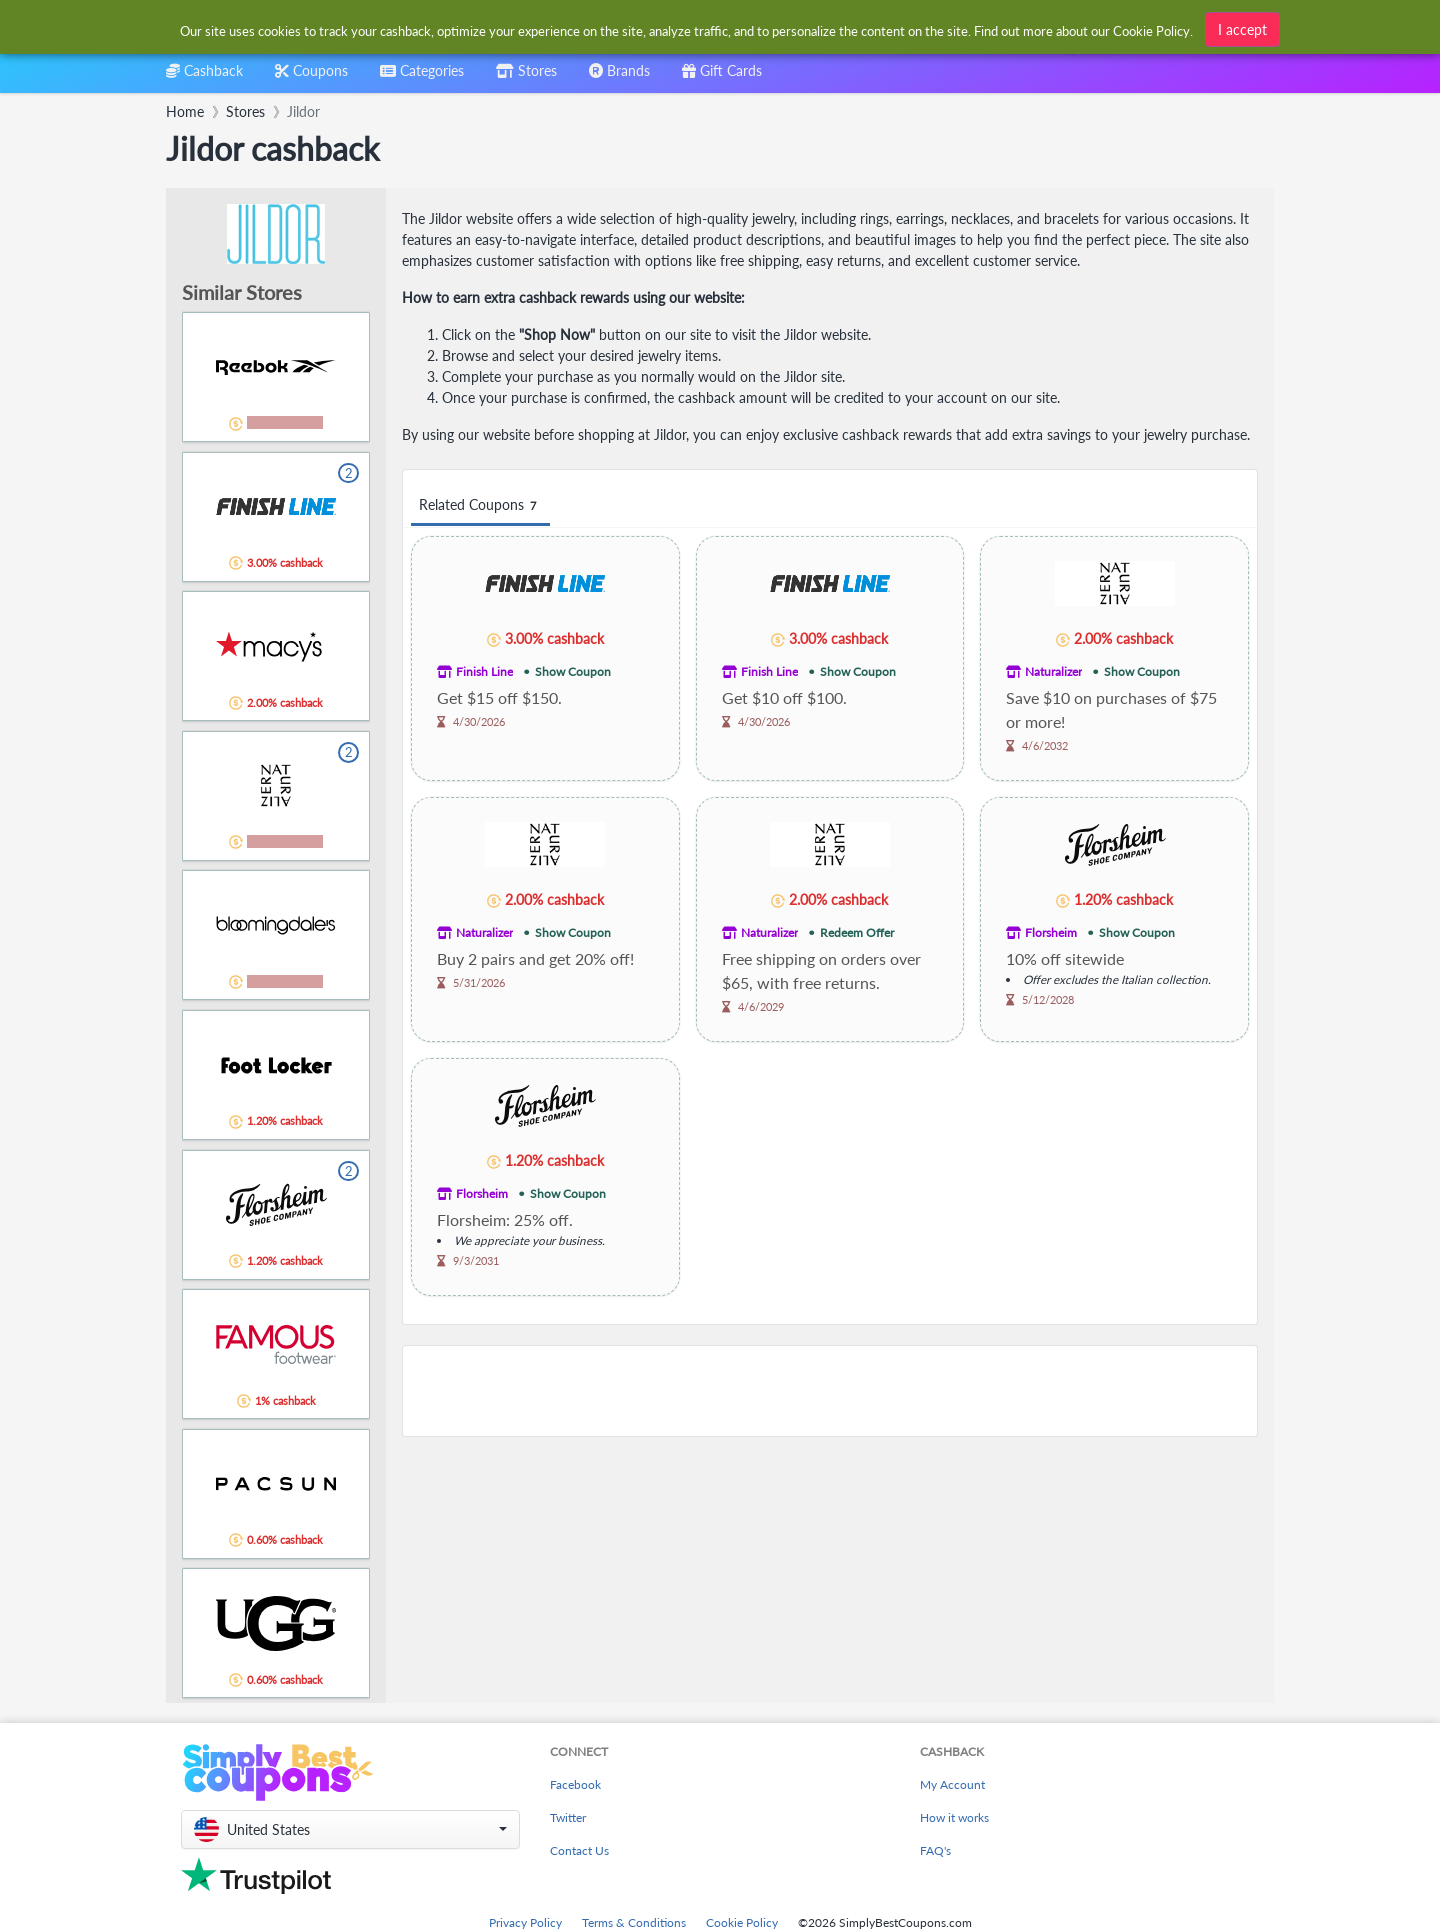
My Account (952, 1784)
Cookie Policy (742, 1922)
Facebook (575, 1784)
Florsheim (1051, 932)
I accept (1242, 29)
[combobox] (422, 77)
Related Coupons (480, 505)
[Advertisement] (830, 1391)
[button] (350, 1829)
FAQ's (935, 1850)
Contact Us (579, 1850)
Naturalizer (1053, 671)
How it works (954, 1817)
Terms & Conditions (634, 1922)
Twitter (568, 1817)
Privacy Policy (525, 1922)
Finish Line (484, 671)
